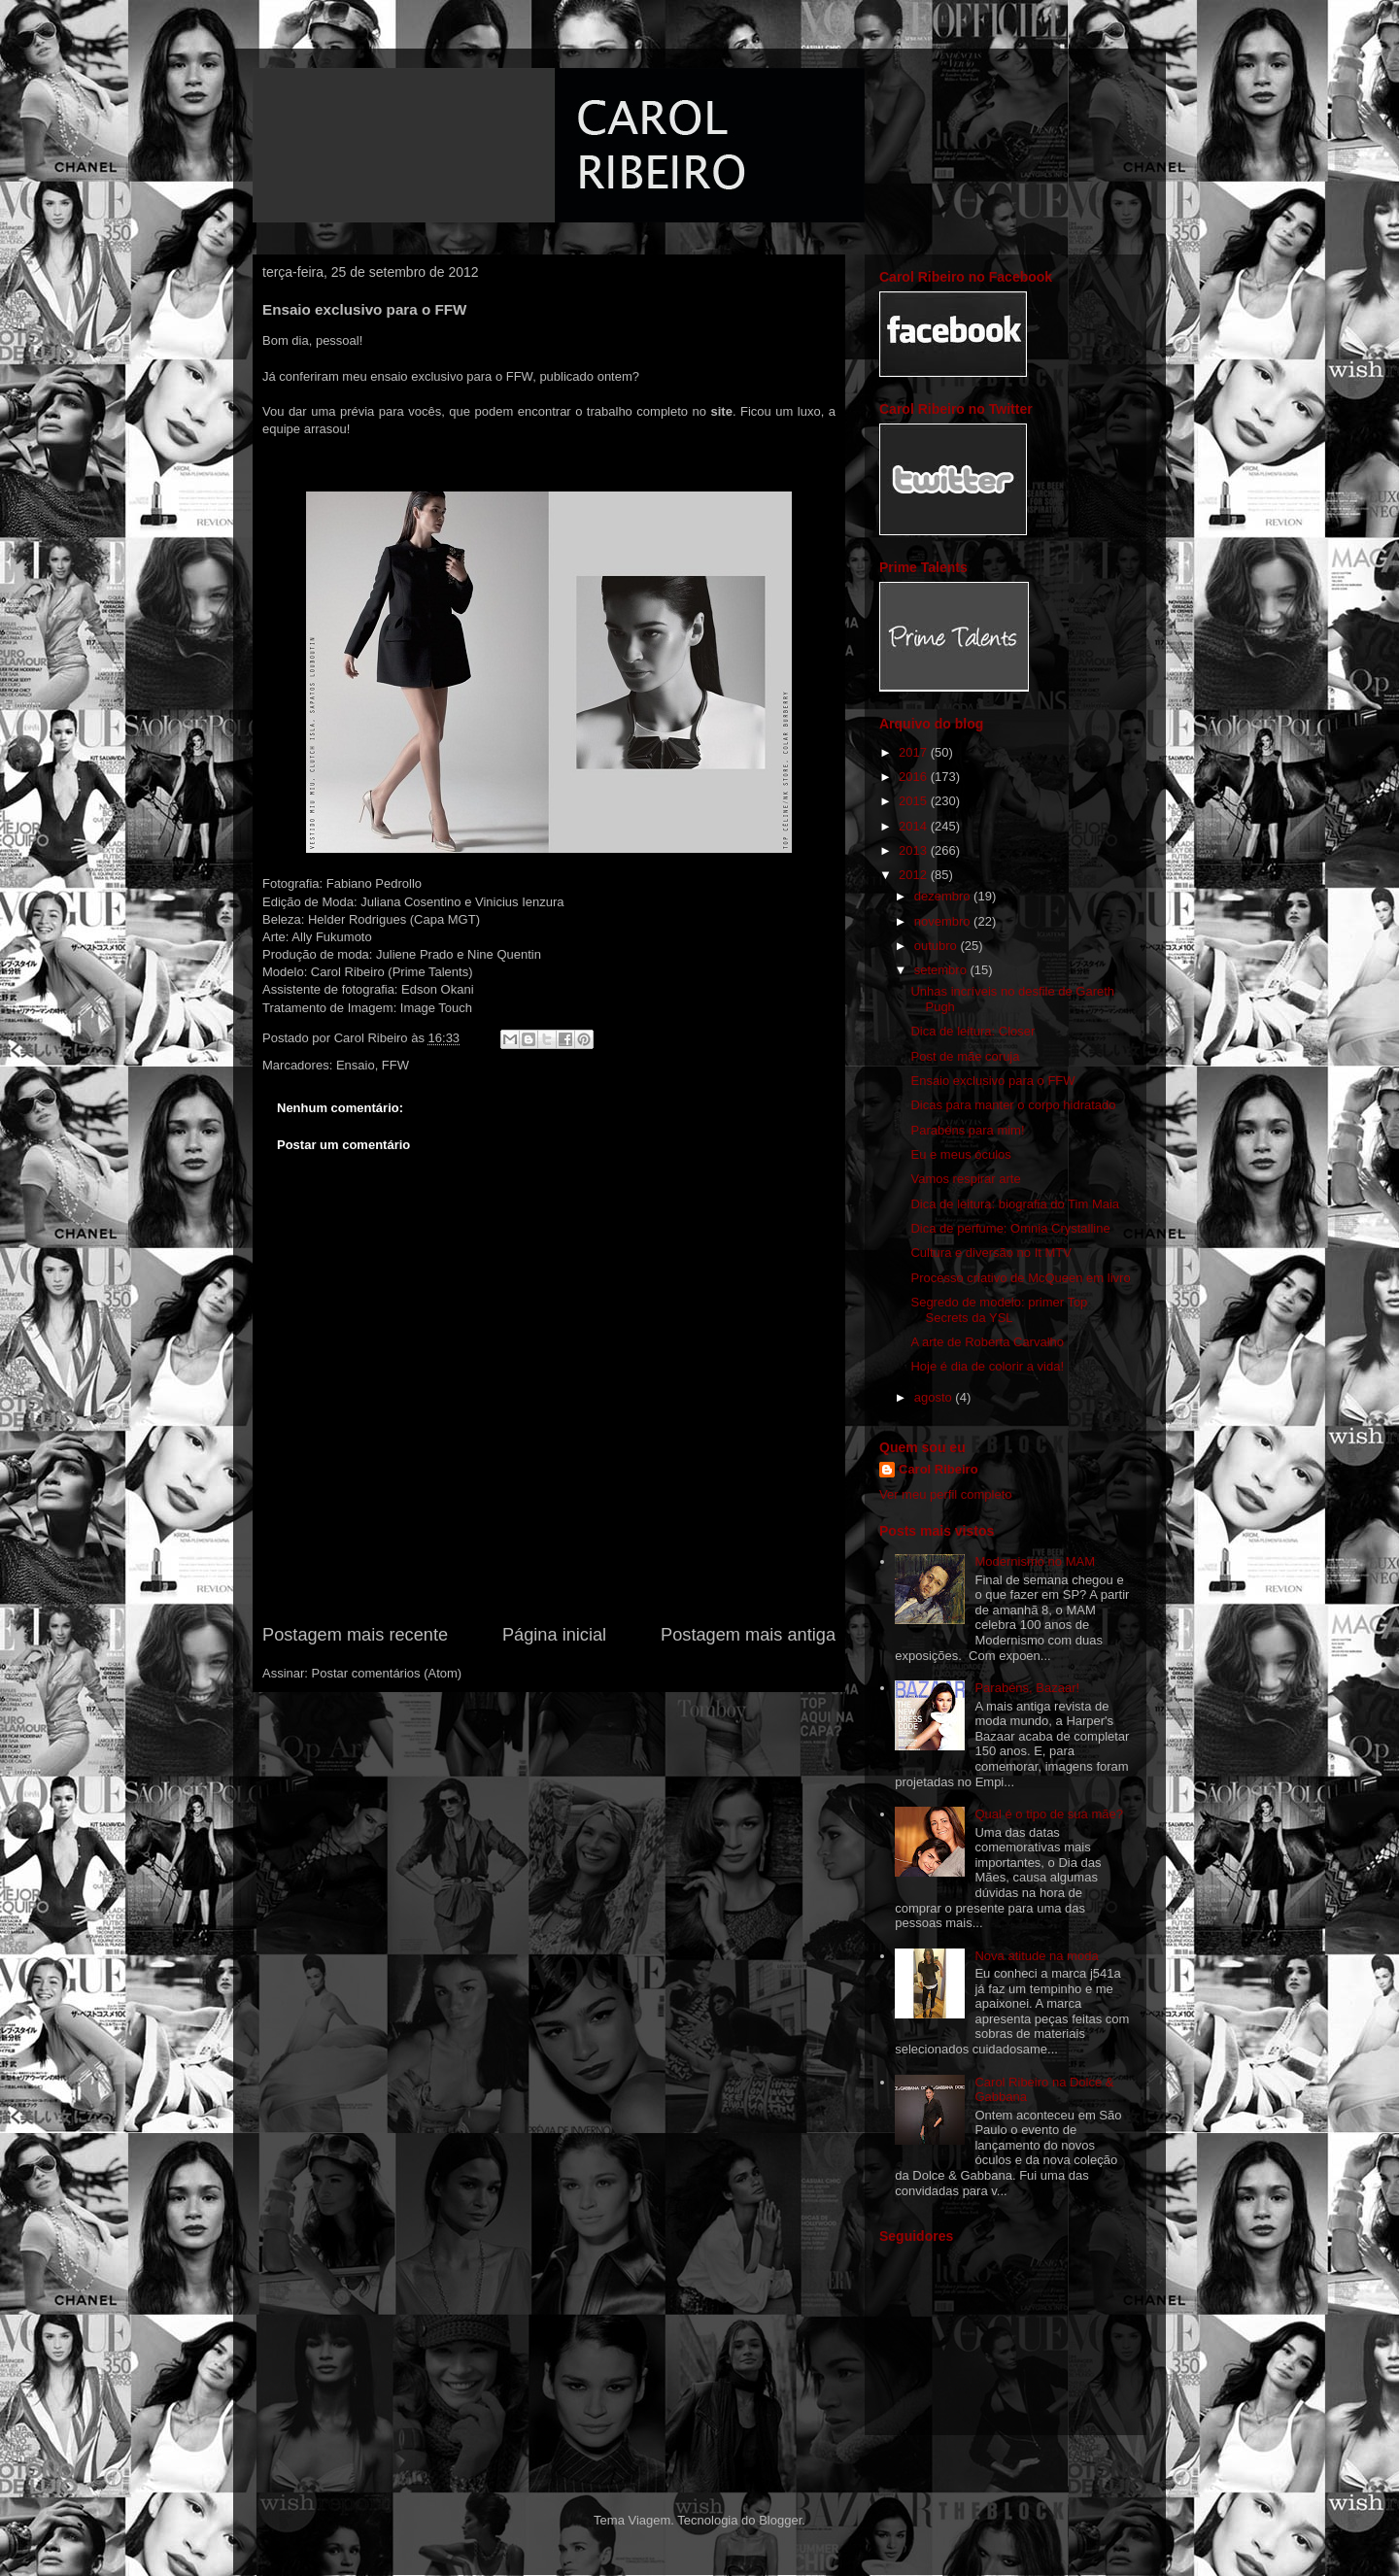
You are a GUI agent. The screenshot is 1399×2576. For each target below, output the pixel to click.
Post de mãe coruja (964, 1056)
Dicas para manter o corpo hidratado (1012, 1105)
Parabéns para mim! (967, 1130)
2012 (915, 874)
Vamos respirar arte (965, 1178)
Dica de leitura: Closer (972, 1031)
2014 (915, 826)
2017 (915, 752)
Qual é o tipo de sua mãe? (1048, 1814)
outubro (937, 945)
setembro (942, 970)
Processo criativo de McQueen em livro (1020, 1278)
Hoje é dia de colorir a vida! (987, 1366)
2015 (915, 801)
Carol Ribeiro (938, 1469)
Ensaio (355, 1065)
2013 (915, 850)
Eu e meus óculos (960, 1154)
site (722, 411)
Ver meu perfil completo (945, 1494)
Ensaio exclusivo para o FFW (992, 1080)
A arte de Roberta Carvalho (987, 1342)
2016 (915, 776)
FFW (395, 1065)
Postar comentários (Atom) (387, 1673)
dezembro (943, 896)
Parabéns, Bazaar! (1026, 1687)
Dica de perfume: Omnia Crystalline (1009, 1228)
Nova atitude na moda (1036, 1956)
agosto (935, 1397)
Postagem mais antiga (748, 1634)
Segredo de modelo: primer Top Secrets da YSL (998, 1310)
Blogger (780, 2520)
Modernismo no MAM (1034, 1561)
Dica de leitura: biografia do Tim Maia (1014, 1204)
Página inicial (554, 1634)
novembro (943, 921)
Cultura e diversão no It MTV (990, 1252)
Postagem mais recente (355, 1634)
